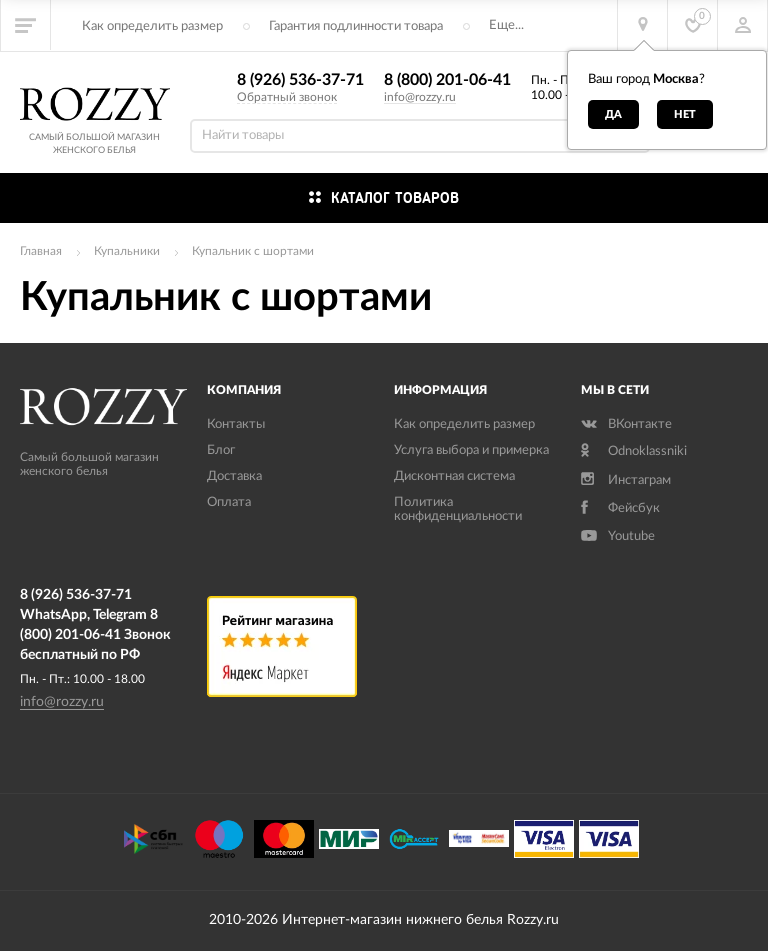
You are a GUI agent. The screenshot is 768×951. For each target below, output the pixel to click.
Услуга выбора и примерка (471, 450)
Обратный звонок (287, 97)
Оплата (229, 502)
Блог (221, 450)
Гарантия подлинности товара (356, 26)
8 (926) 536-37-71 (300, 80)
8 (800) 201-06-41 (447, 80)
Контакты (236, 424)
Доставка (234, 476)
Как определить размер (152, 26)
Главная (41, 251)
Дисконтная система (454, 476)
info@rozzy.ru (420, 97)
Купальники (127, 251)
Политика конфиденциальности (458, 509)
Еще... (506, 25)
